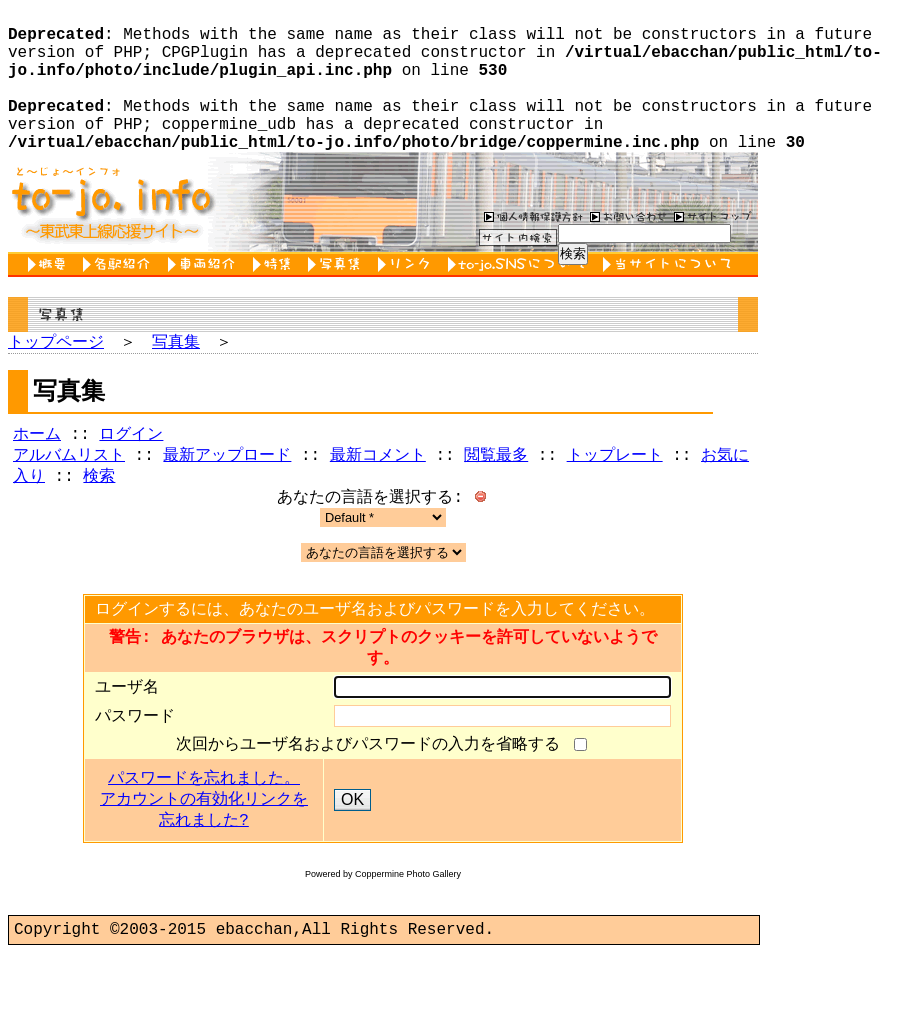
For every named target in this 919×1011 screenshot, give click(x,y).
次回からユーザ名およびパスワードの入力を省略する (373, 797)
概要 (50, 296)
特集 (275, 296)
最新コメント (378, 494)
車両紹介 (205, 296)
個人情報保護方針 (531, 248)
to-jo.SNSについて (520, 296)
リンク (408, 296)
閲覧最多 (496, 494)
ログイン (131, 471)
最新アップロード (227, 494)
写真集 (338, 296)
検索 (99, 517)
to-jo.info (110, 234)
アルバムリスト (69, 494)
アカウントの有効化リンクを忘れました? (204, 864)
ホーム (37, 471)
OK (352, 853)
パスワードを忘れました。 (204, 833)
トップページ (56, 375)
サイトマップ (713, 248)
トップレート (615, 494)
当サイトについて (670, 296)
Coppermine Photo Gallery (408, 928)
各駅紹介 (120, 296)
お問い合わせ (626, 248)
